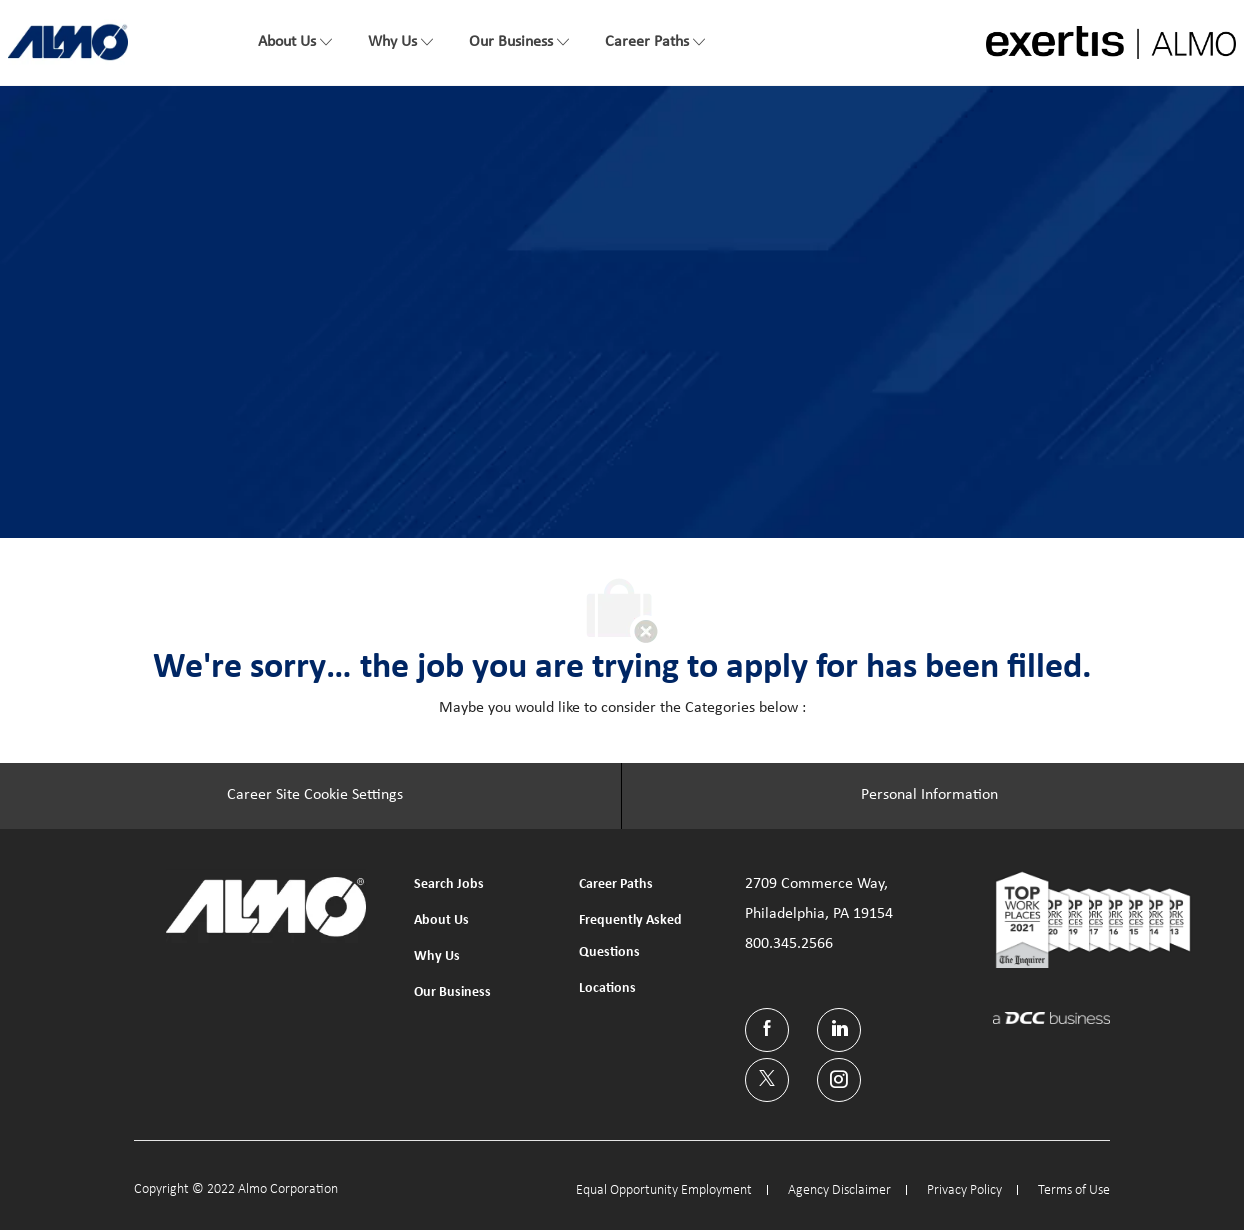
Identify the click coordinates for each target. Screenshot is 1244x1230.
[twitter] (767, 1080)
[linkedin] (839, 1030)
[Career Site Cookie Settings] (315, 796)
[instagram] (839, 1080)
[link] (68, 42)
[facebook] (767, 1030)
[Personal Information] (929, 796)
